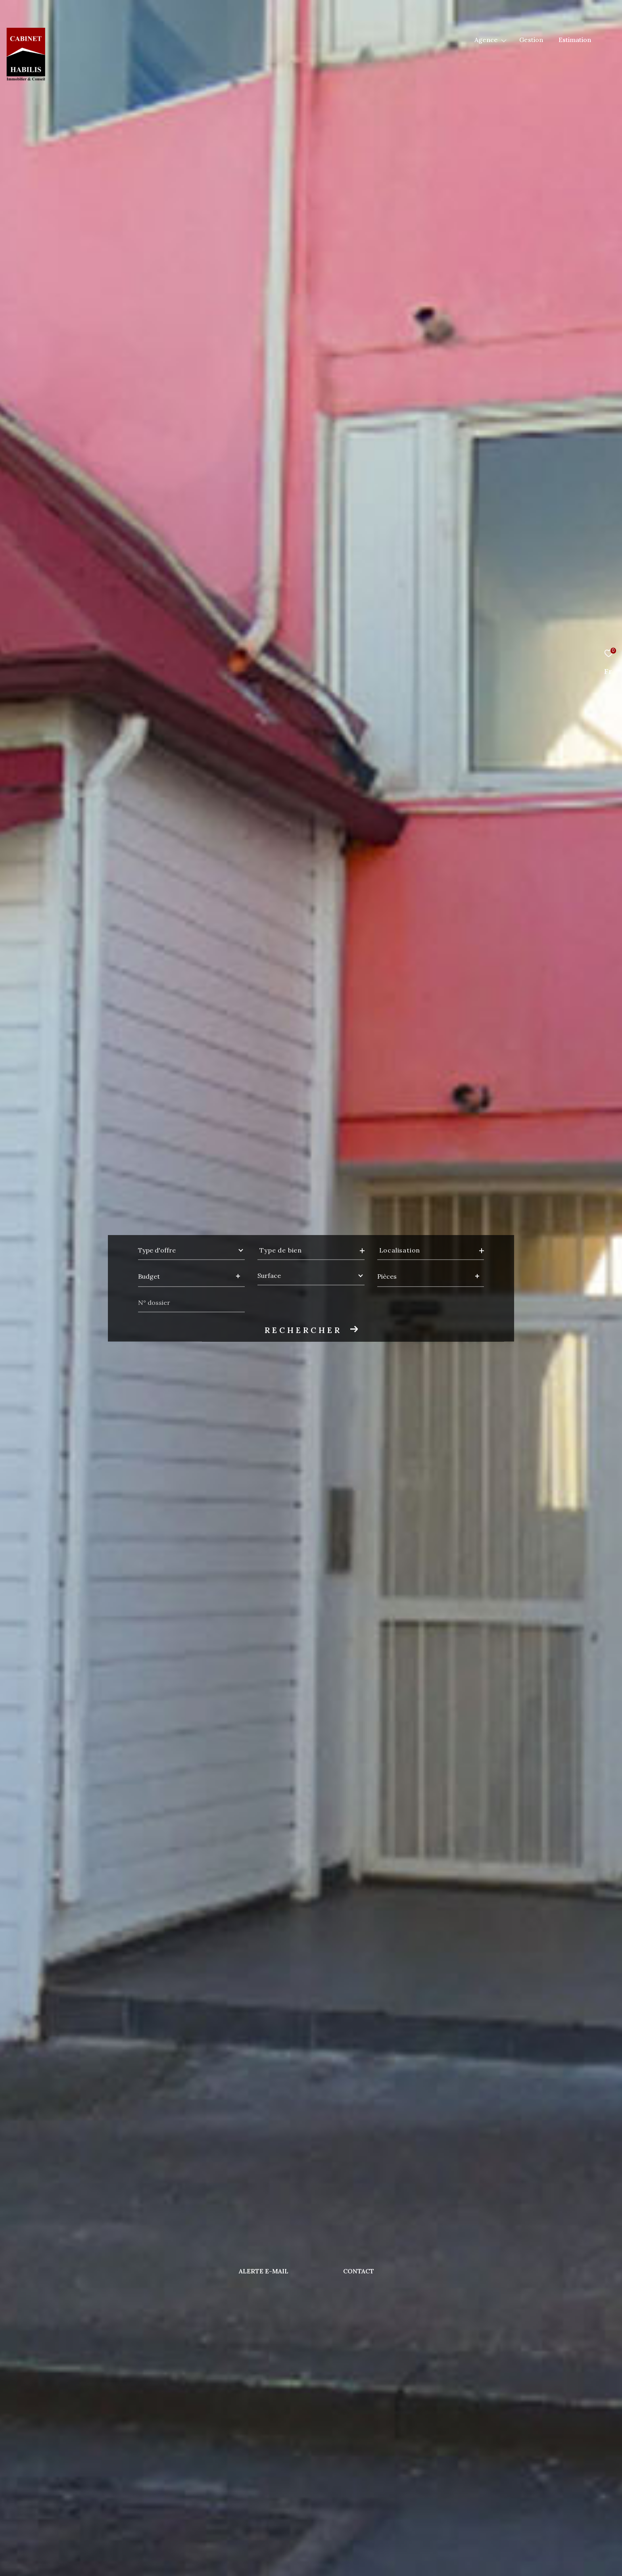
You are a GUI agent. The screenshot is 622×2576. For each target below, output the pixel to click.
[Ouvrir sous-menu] (504, 40)
